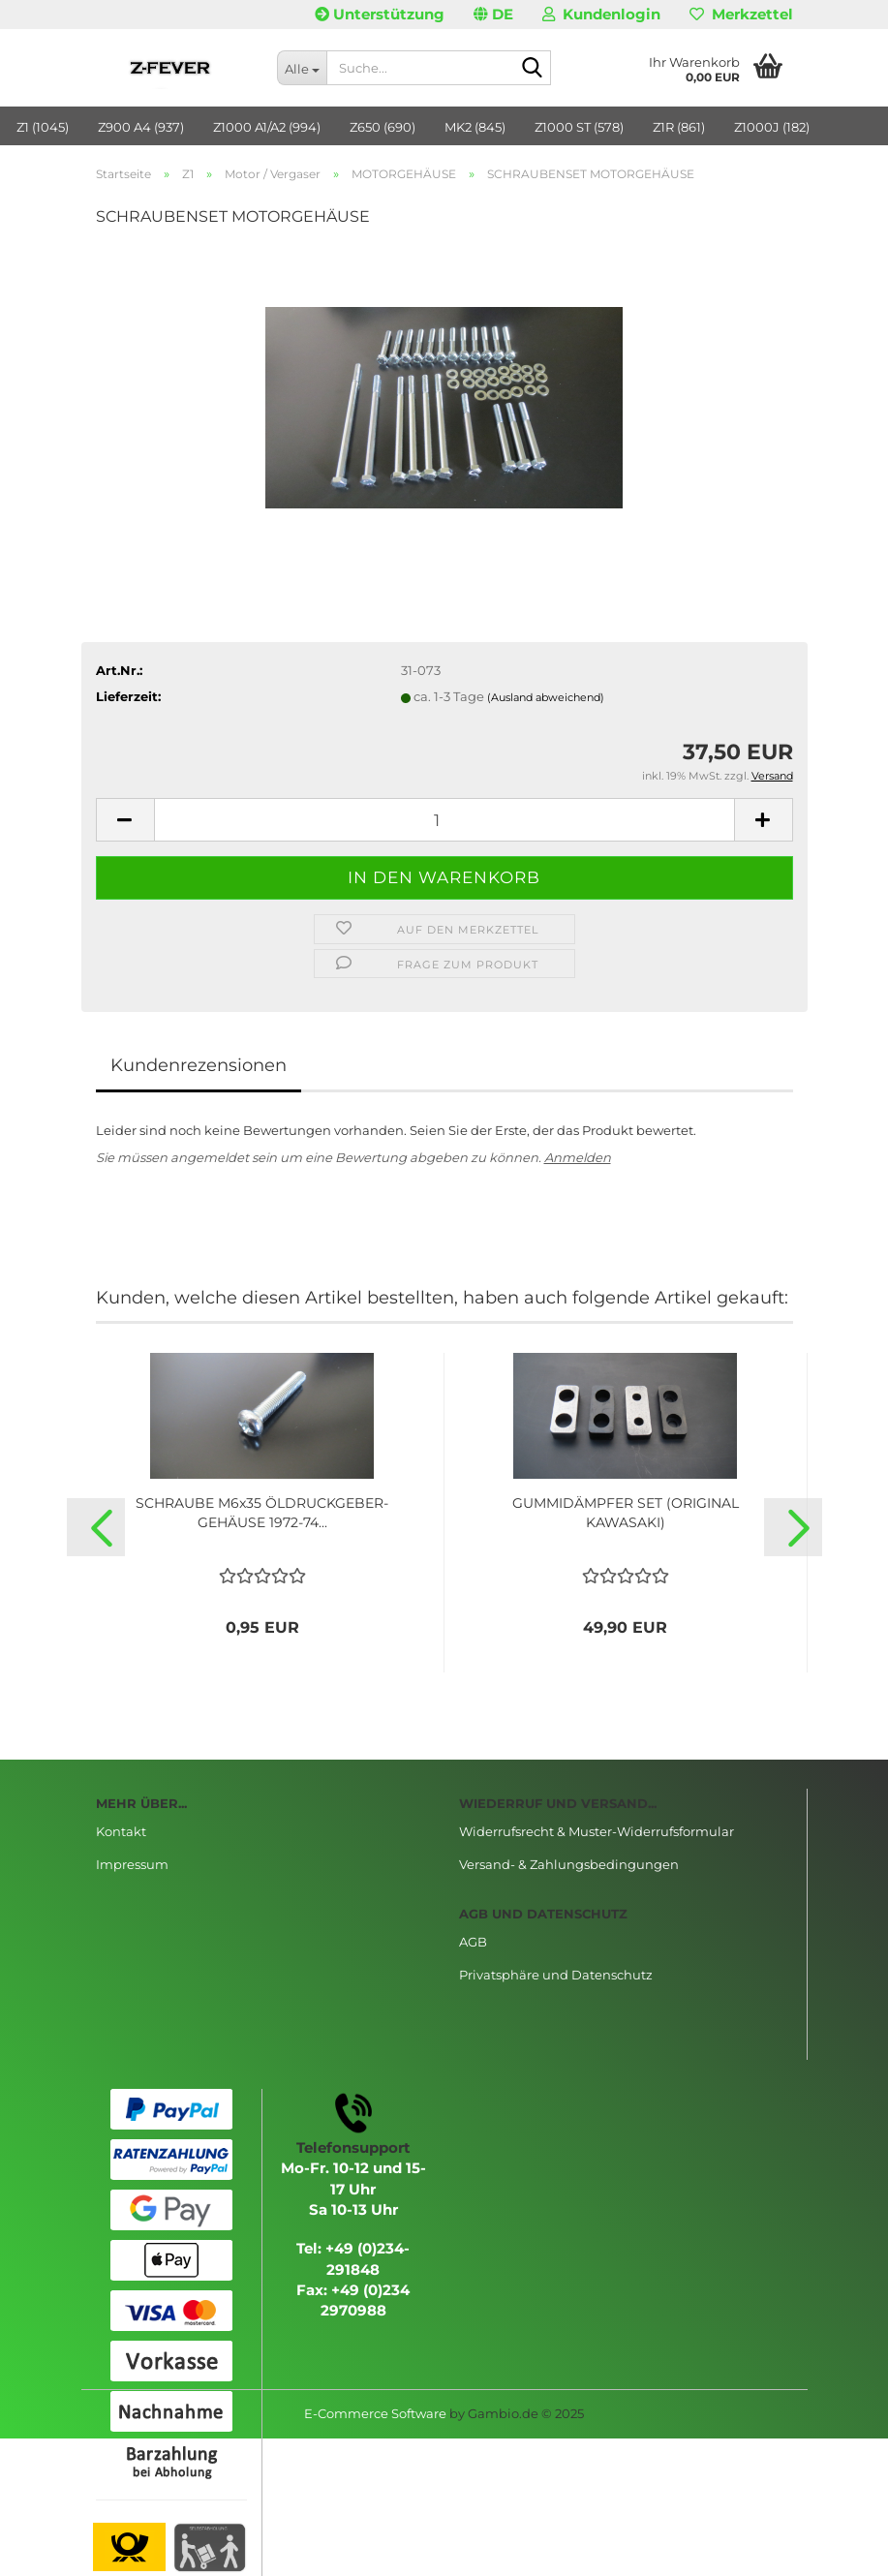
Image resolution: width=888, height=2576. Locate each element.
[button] (493, 14)
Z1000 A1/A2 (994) (267, 127)
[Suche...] (301, 67)
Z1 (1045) (42, 127)
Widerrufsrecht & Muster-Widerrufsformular (596, 1831)
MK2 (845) (474, 127)
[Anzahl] (444, 820)
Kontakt (121, 1831)
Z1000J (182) (772, 127)
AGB (473, 1941)
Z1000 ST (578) (579, 127)
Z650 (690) (382, 127)
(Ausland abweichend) (545, 697)
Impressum (132, 1864)
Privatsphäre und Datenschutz (556, 1974)
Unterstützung (379, 14)
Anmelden (577, 1157)
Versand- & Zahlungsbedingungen (569, 1864)
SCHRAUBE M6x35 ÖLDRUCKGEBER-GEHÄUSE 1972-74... (262, 1512)
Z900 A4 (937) (141, 127)
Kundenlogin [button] (601, 14)
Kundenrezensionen (198, 1065)
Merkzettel (741, 14)
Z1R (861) (679, 127)
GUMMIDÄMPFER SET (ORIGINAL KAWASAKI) (625, 1512)
